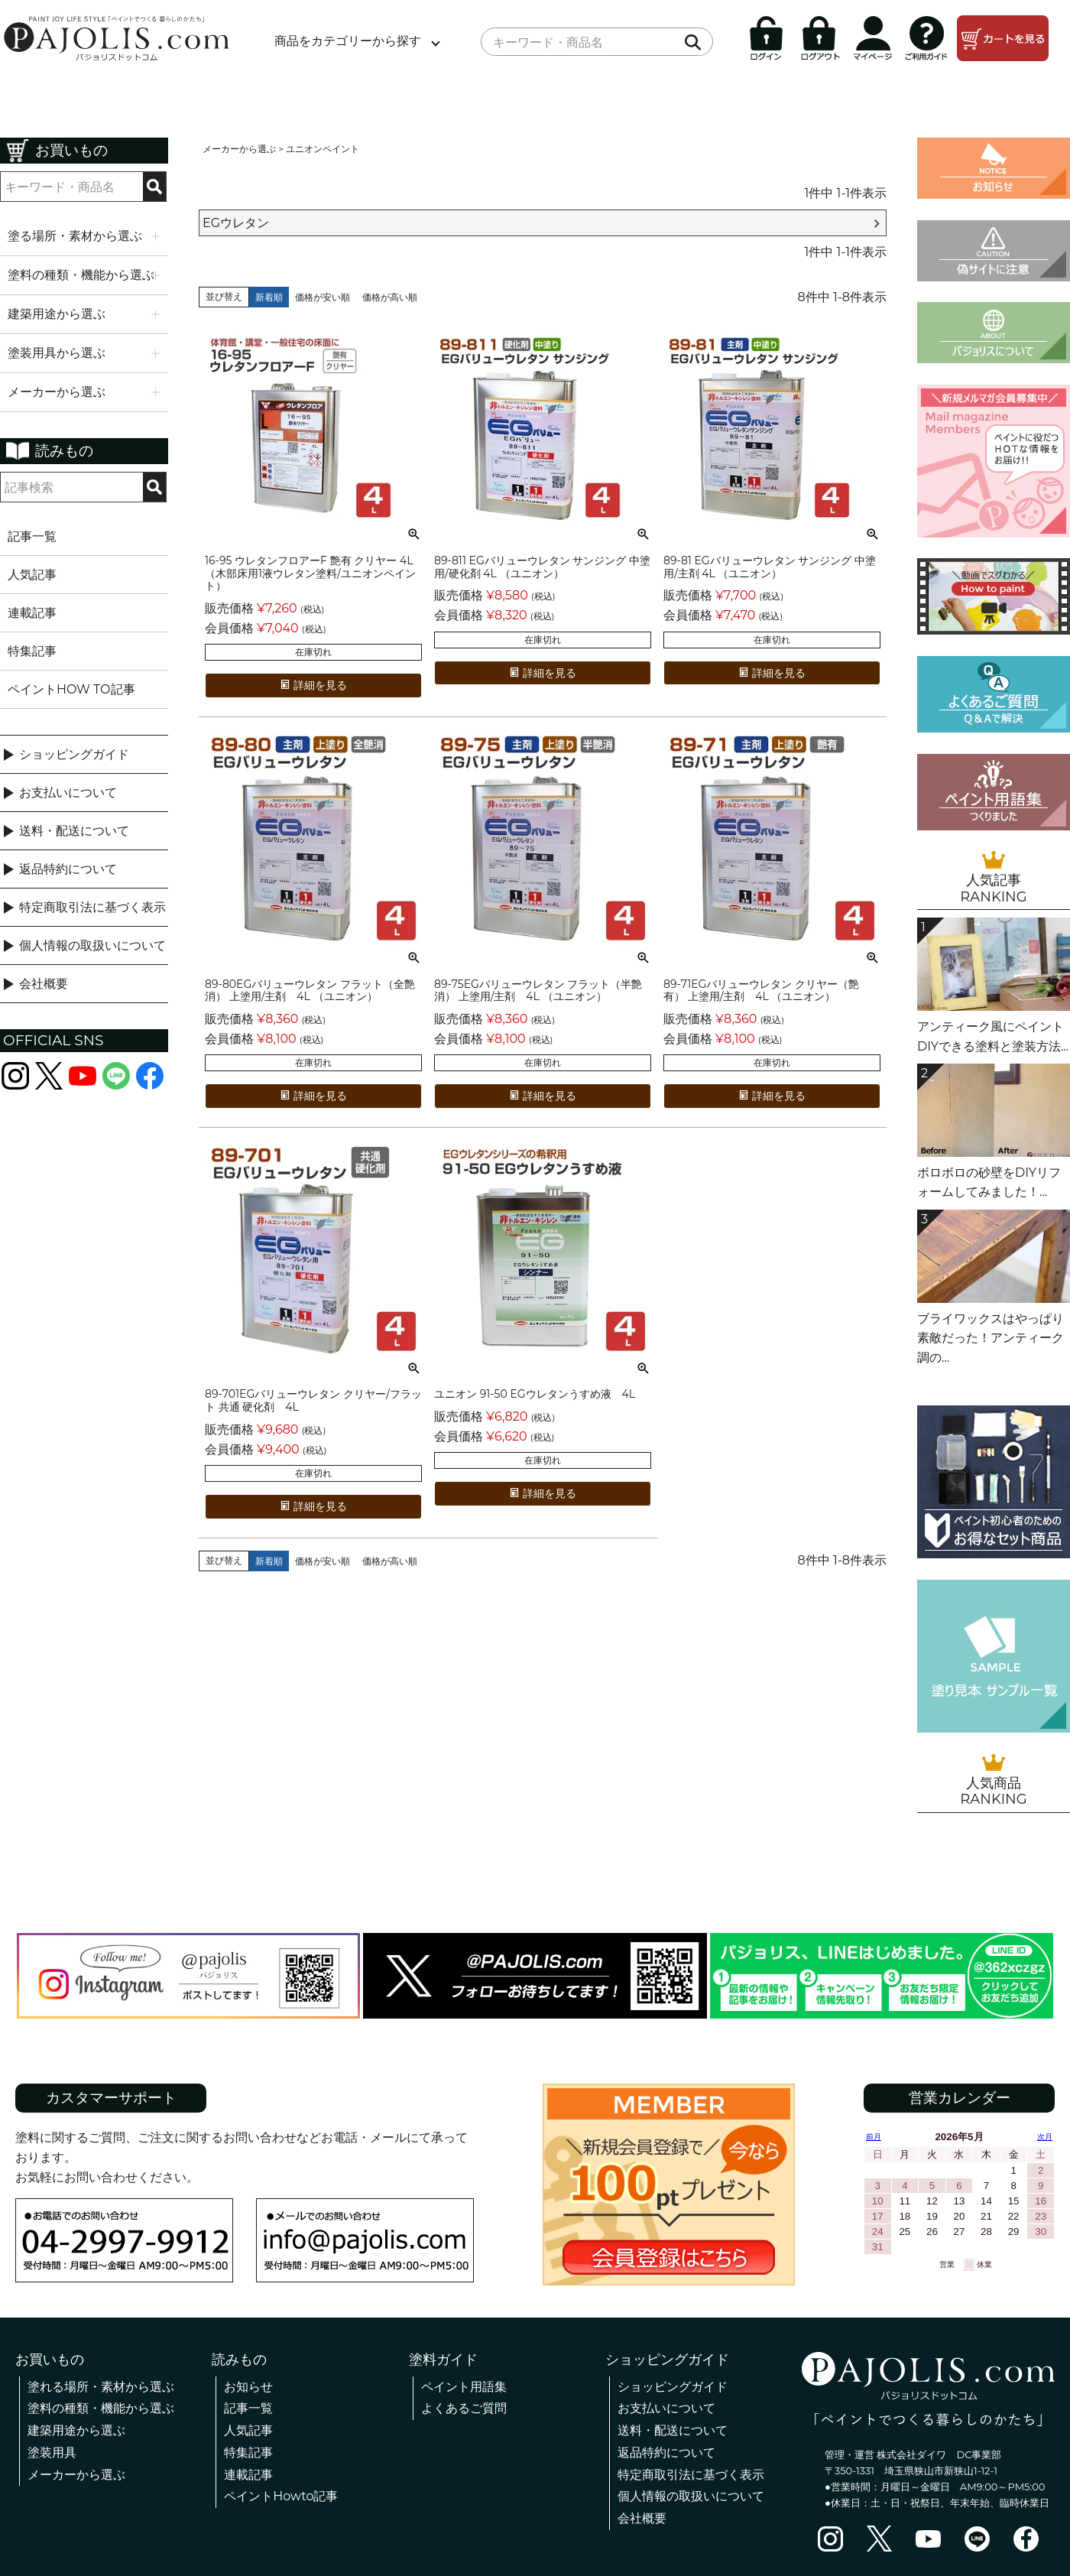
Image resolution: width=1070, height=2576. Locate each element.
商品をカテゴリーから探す (347, 41)
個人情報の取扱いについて (92, 945)
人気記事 (32, 574)
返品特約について (68, 869)
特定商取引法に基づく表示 (92, 907)
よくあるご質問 (464, 2408)
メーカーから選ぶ (239, 148)
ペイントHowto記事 (281, 2496)
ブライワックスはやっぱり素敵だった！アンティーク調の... (990, 1338)
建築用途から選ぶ (76, 2430)
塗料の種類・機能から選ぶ (101, 2408)
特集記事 (32, 651)
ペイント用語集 (464, 2386)
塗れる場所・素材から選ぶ (101, 2386)
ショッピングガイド (74, 754)
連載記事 (32, 613)
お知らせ (248, 2386)
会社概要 (43, 983)
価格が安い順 (322, 297)
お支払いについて (68, 792)
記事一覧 (32, 536)
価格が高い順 (389, 297)
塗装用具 (52, 2452)
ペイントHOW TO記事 (71, 689)
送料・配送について (74, 830)
